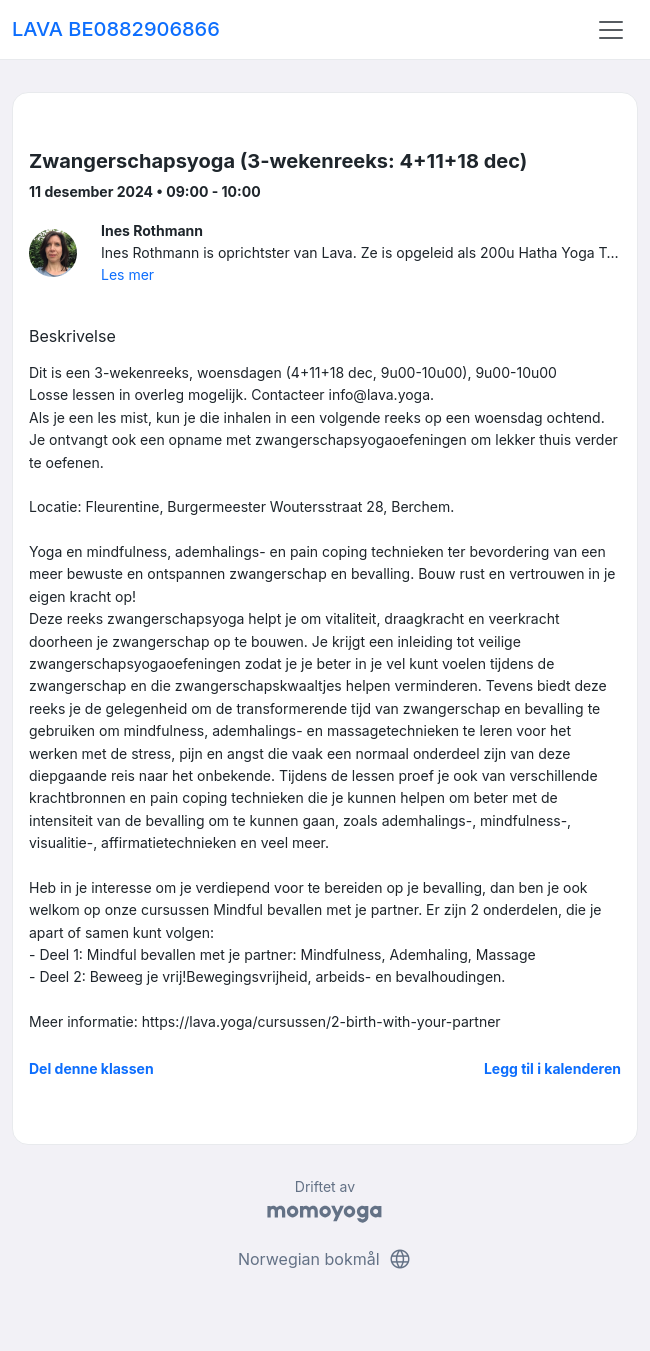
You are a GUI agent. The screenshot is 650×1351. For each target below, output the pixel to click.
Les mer (127, 274)
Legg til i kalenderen (552, 1068)
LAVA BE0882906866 (116, 29)
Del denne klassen (91, 1068)
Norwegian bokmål (325, 1259)
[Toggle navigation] (611, 30)
